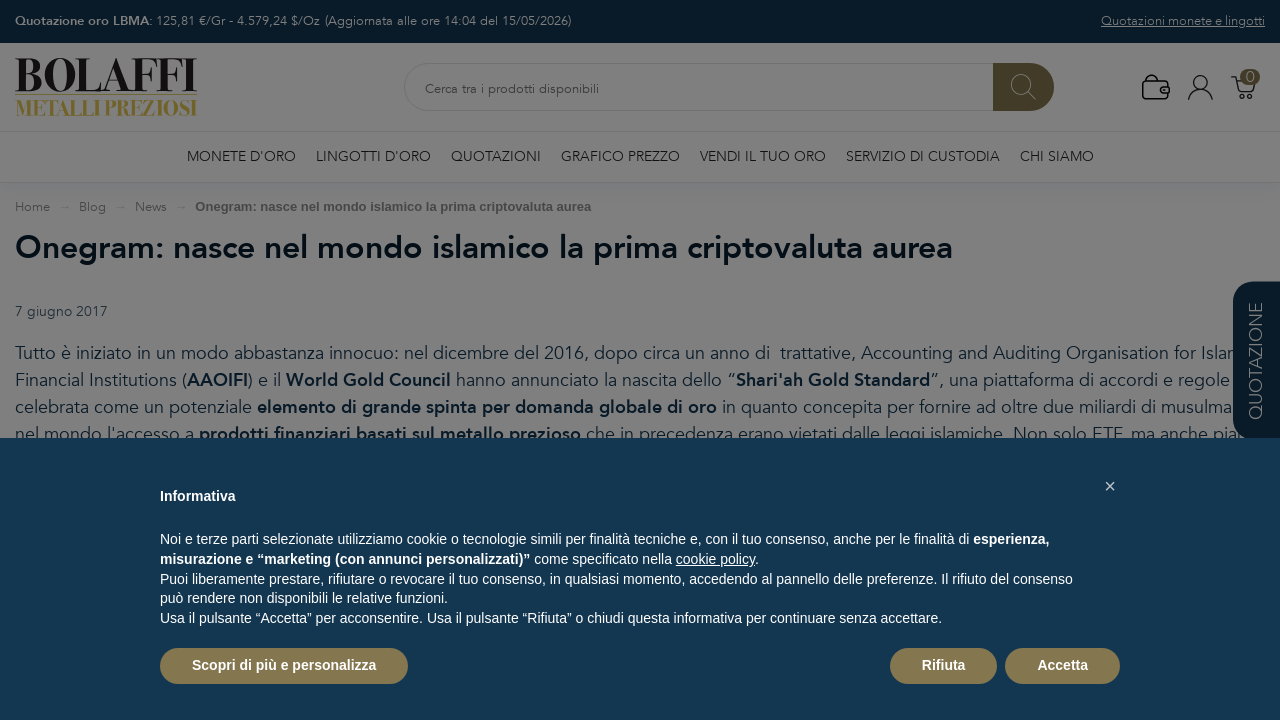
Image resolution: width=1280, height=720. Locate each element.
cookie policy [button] (715, 559)
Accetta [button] (1062, 665)
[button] (1110, 486)
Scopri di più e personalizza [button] (284, 665)
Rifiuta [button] (944, 665)
